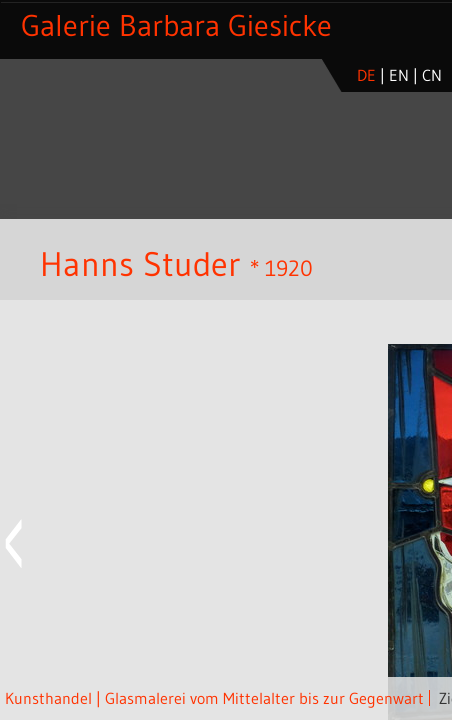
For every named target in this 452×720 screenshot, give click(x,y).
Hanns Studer (140, 264)
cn (432, 75)
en (399, 75)
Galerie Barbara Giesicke (176, 25)
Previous (15, 544)
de (366, 75)
